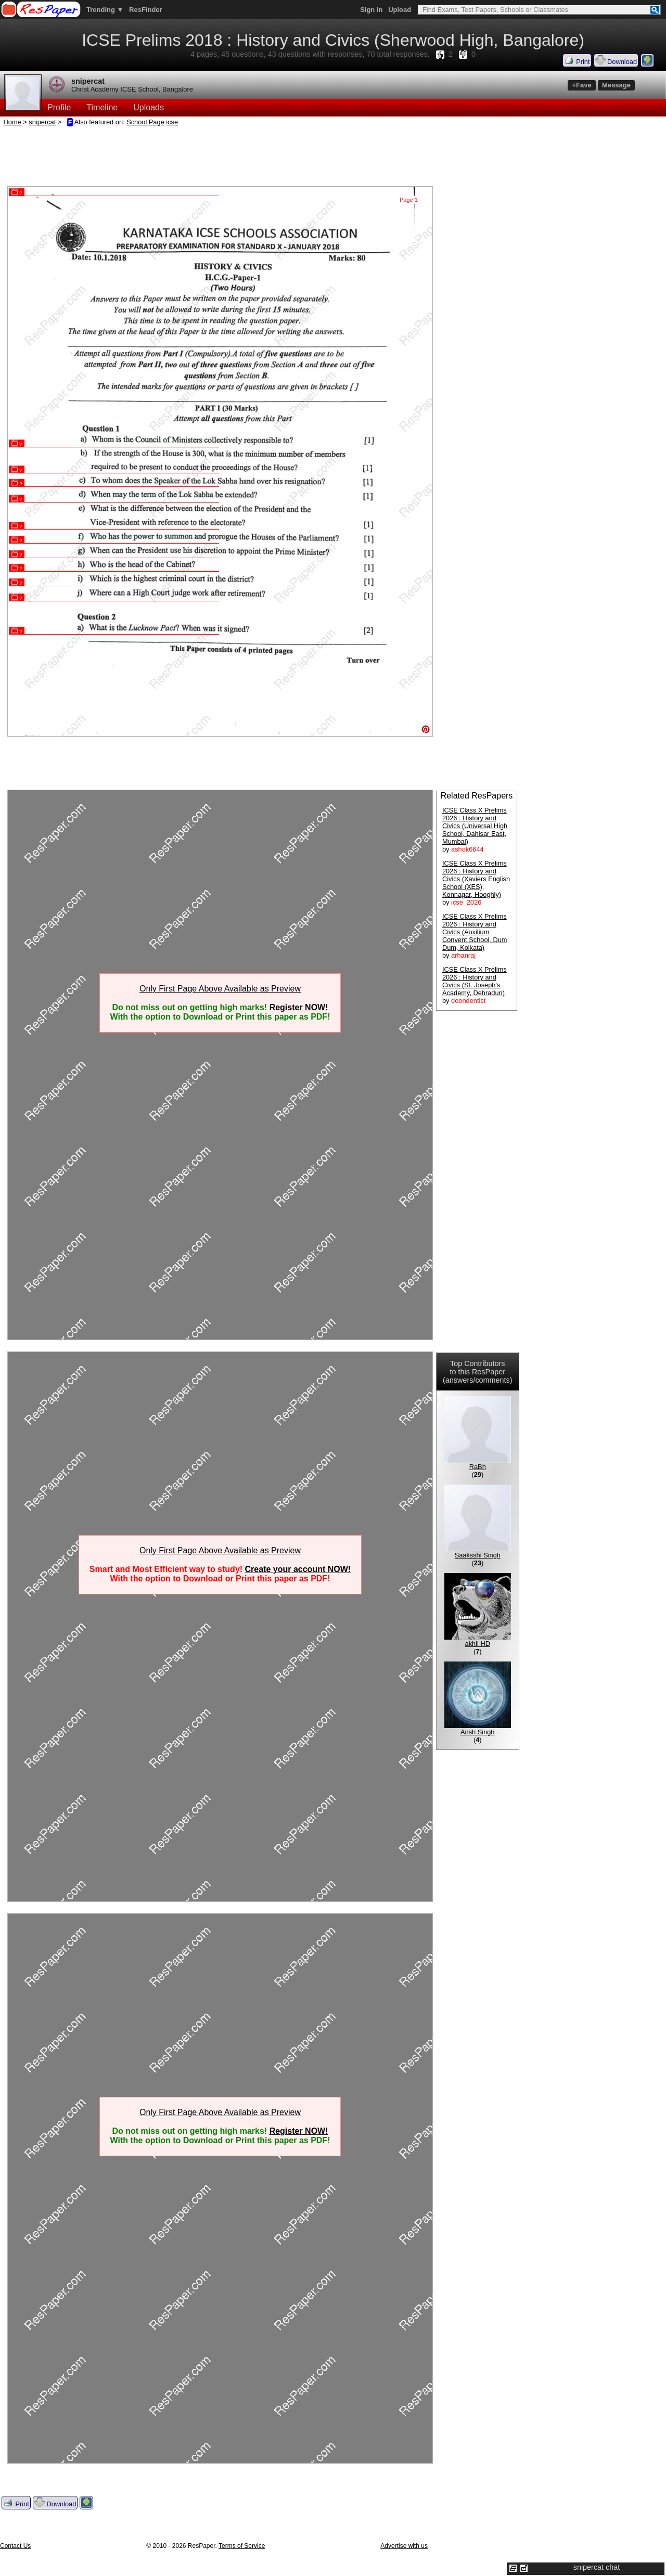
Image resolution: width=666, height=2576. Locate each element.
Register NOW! (299, 1007)
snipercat (88, 81)
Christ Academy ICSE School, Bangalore (132, 89)
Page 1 (409, 200)
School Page (145, 122)
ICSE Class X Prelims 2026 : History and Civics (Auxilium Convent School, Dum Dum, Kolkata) (474, 931)
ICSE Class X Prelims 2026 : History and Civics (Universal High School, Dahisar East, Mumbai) (474, 825)
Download (616, 60)
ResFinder (145, 10)
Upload (399, 10)
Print (577, 60)
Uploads (148, 107)
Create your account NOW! (298, 1569)
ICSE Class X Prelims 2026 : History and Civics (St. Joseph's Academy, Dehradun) (474, 981)
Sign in (371, 10)
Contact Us (15, 2545)
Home (12, 122)
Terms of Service (242, 2545)
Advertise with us (404, 2545)
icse (172, 122)
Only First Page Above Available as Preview (220, 988)
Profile (59, 107)
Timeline (102, 107)
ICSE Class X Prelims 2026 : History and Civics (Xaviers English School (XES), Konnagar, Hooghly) (476, 878)
